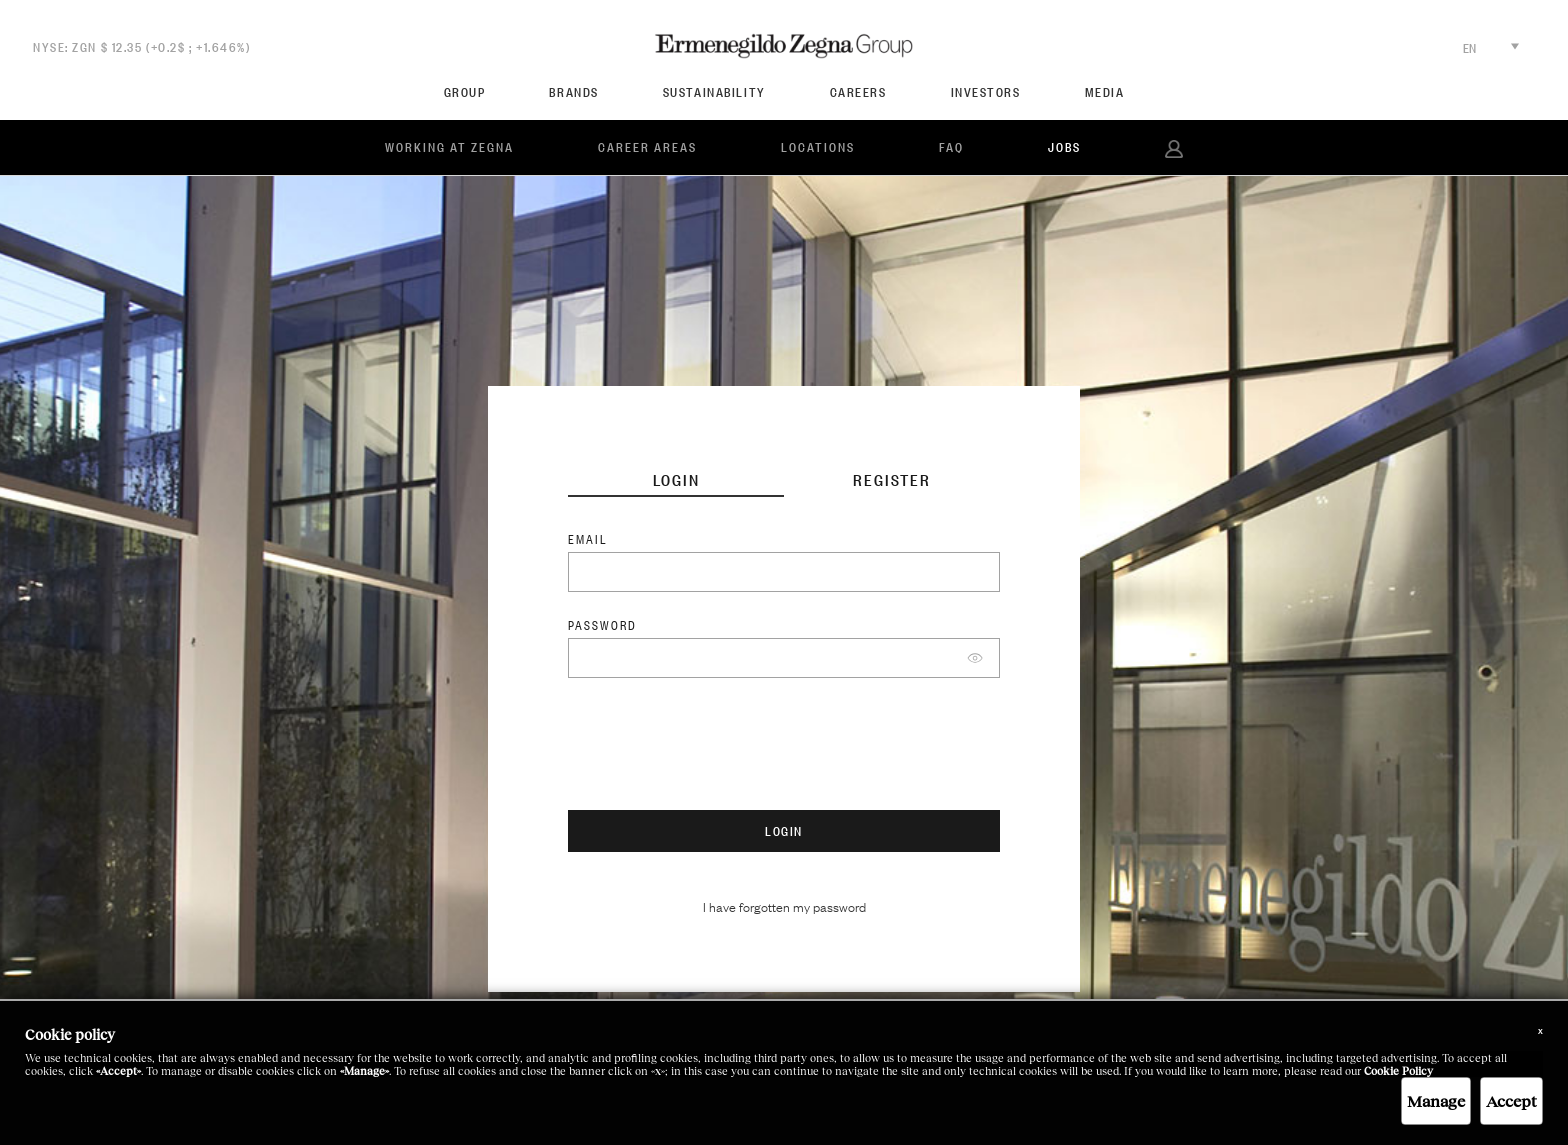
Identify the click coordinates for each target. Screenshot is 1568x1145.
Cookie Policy (1398, 1070)
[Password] (784, 658)
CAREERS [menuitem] (858, 92)
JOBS (1064, 147)
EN (1491, 48)
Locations (818, 147)
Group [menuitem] (465, 92)
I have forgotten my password (784, 906)
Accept (1511, 1100)
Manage (1436, 1100)
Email (588, 539)
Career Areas (647, 147)
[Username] (784, 572)
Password (602, 625)
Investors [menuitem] (986, 92)
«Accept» (118, 1070)
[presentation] (720, 751)
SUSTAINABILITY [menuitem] (714, 92)
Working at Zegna (449, 147)
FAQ (951, 147)
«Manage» (364, 1070)
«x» (658, 1070)
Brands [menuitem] (573, 92)
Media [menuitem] (1105, 92)
